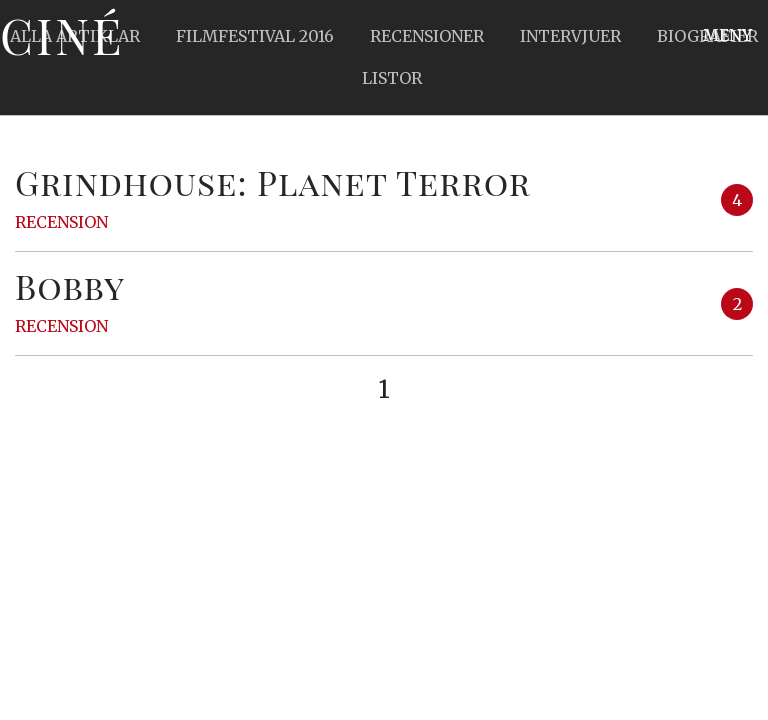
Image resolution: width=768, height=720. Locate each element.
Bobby (70, 286)
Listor (392, 78)
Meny (727, 35)
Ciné (62, 35)
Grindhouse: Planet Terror (273, 182)
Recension (61, 222)
